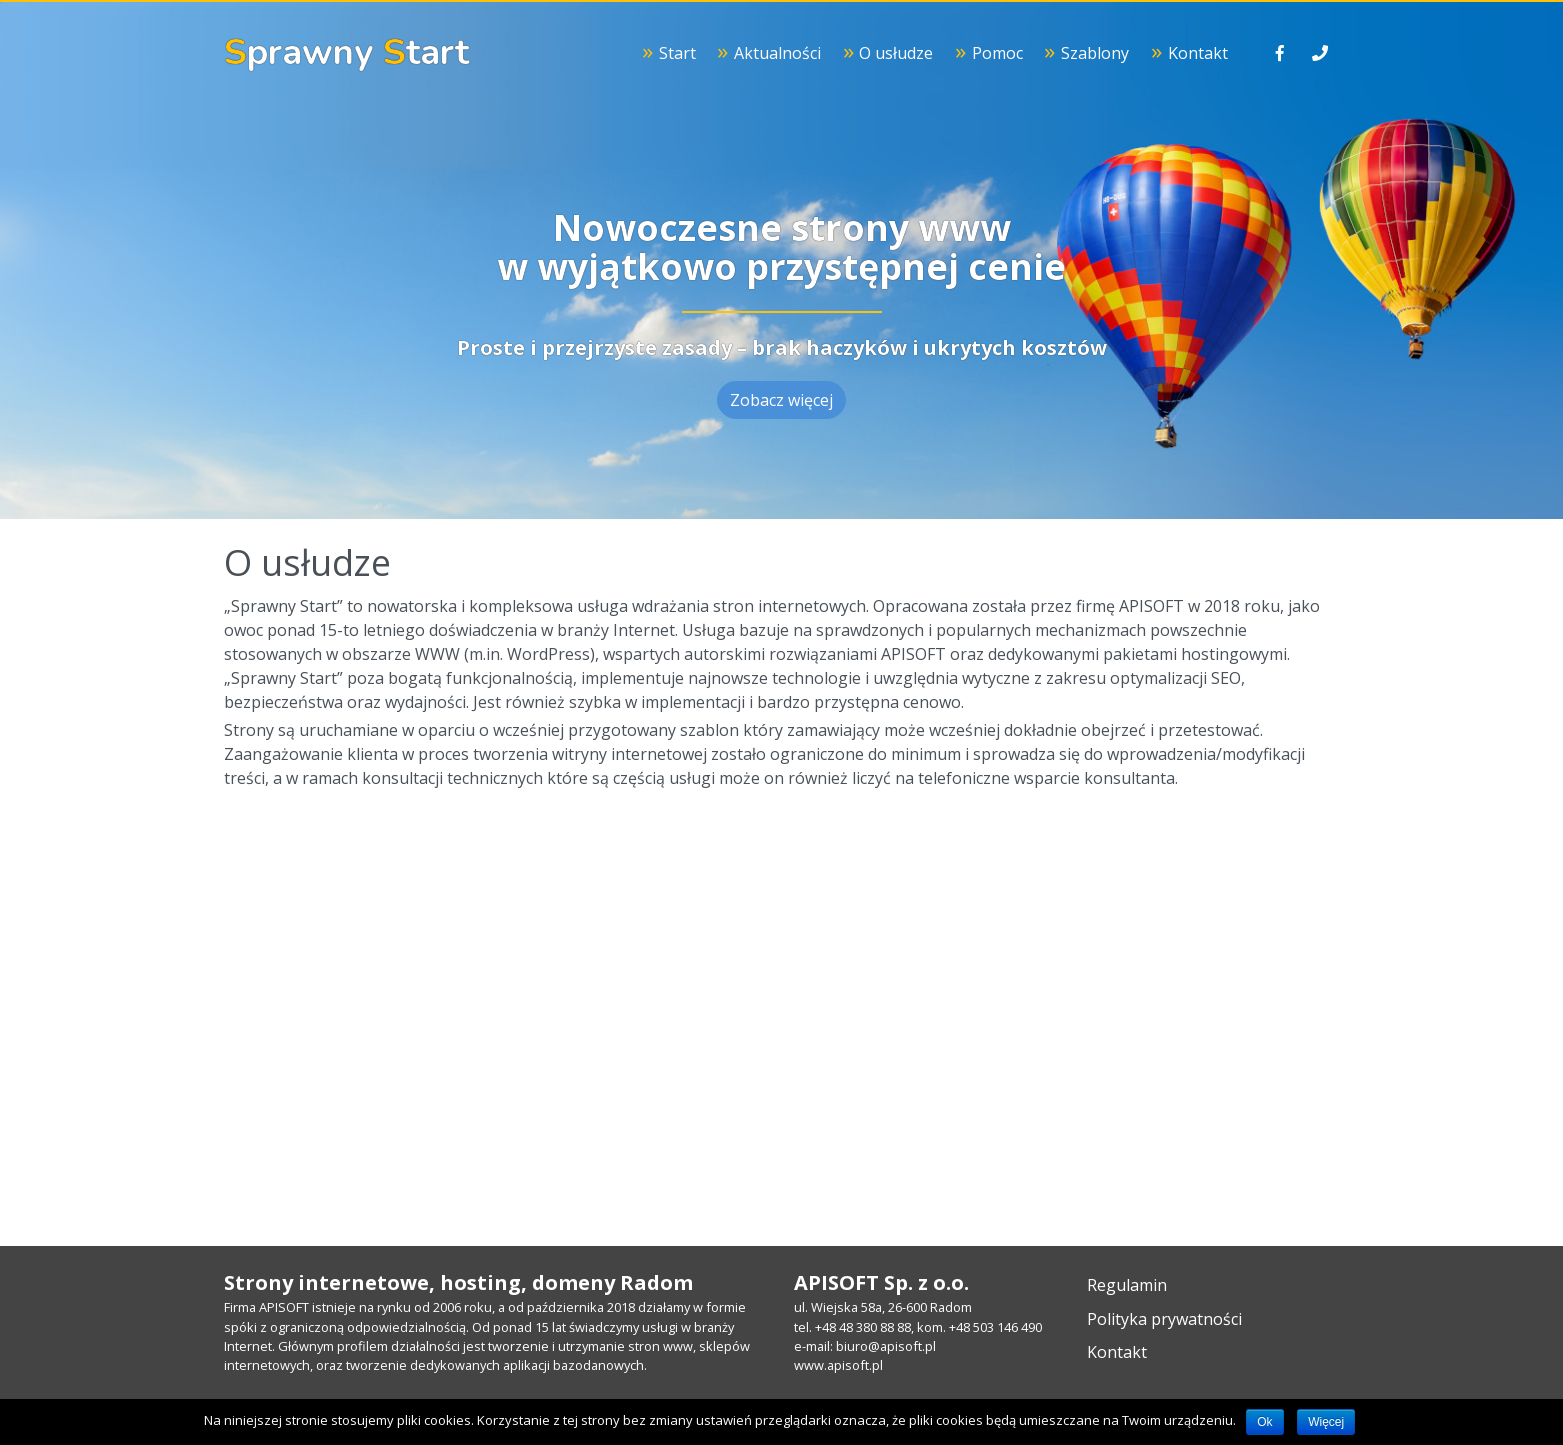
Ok (1264, 1422)
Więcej (1326, 1422)
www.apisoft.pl (838, 1365)
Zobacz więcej (781, 400)
